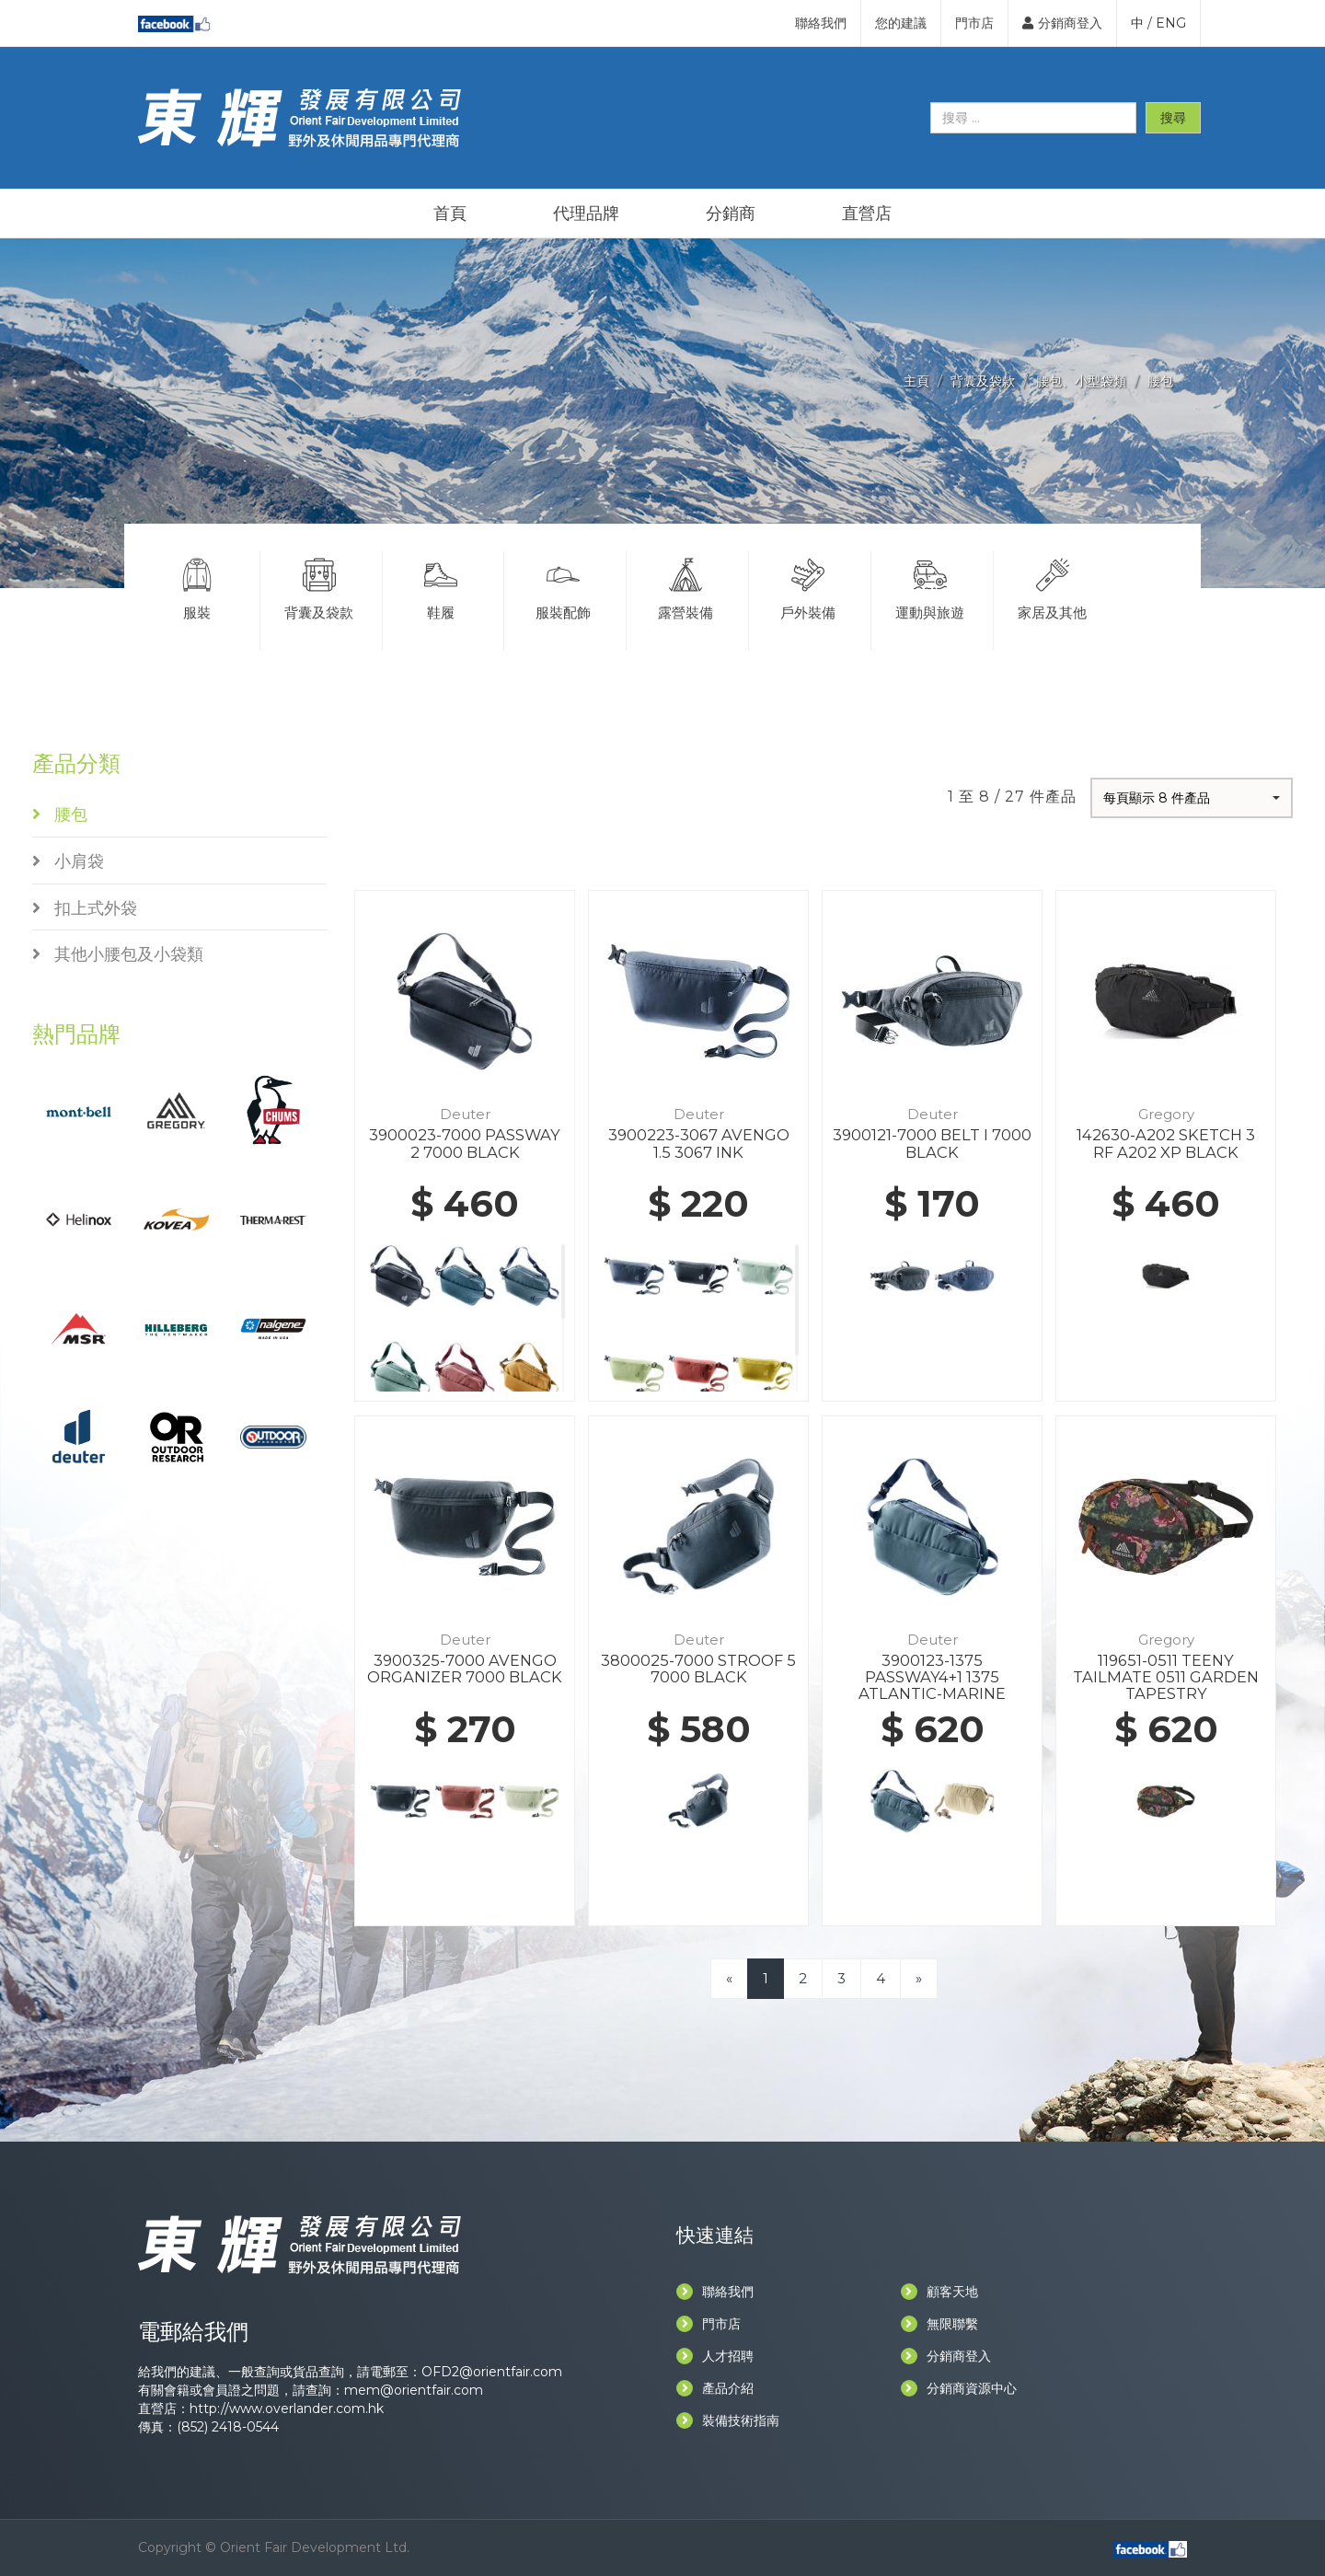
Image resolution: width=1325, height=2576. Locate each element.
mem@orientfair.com (413, 2390)
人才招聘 (715, 2356)
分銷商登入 (1062, 23)
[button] (1191, 798)
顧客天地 (939, 2291)
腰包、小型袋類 (1081, 381)
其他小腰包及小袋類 (117, 954)
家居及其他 (1053, 586)
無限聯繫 (939, 2324)
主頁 (916, 381)
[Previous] (729, 1978)
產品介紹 (715, 2388)
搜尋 (1173, 118)
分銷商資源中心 (959, 2388)
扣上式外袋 (84, 908)
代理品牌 (586, 213)
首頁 (450, 213)
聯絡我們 (821, 23)
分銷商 (730, 213)
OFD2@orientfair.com (491, 2371)
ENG (1171, 23)
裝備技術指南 (727, 2420)
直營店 (867, 213)
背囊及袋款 (983, 381)
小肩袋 (68, 861)
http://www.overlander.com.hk (287, 2408)
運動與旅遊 (930, 586)
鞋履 (441, 586)
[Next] (919, 1978)
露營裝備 (685, 586)
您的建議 (901, 23)
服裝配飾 (563, 586)
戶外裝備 (807, 586)
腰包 (1160, 381)
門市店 (974, 23)
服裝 (196, 586)
